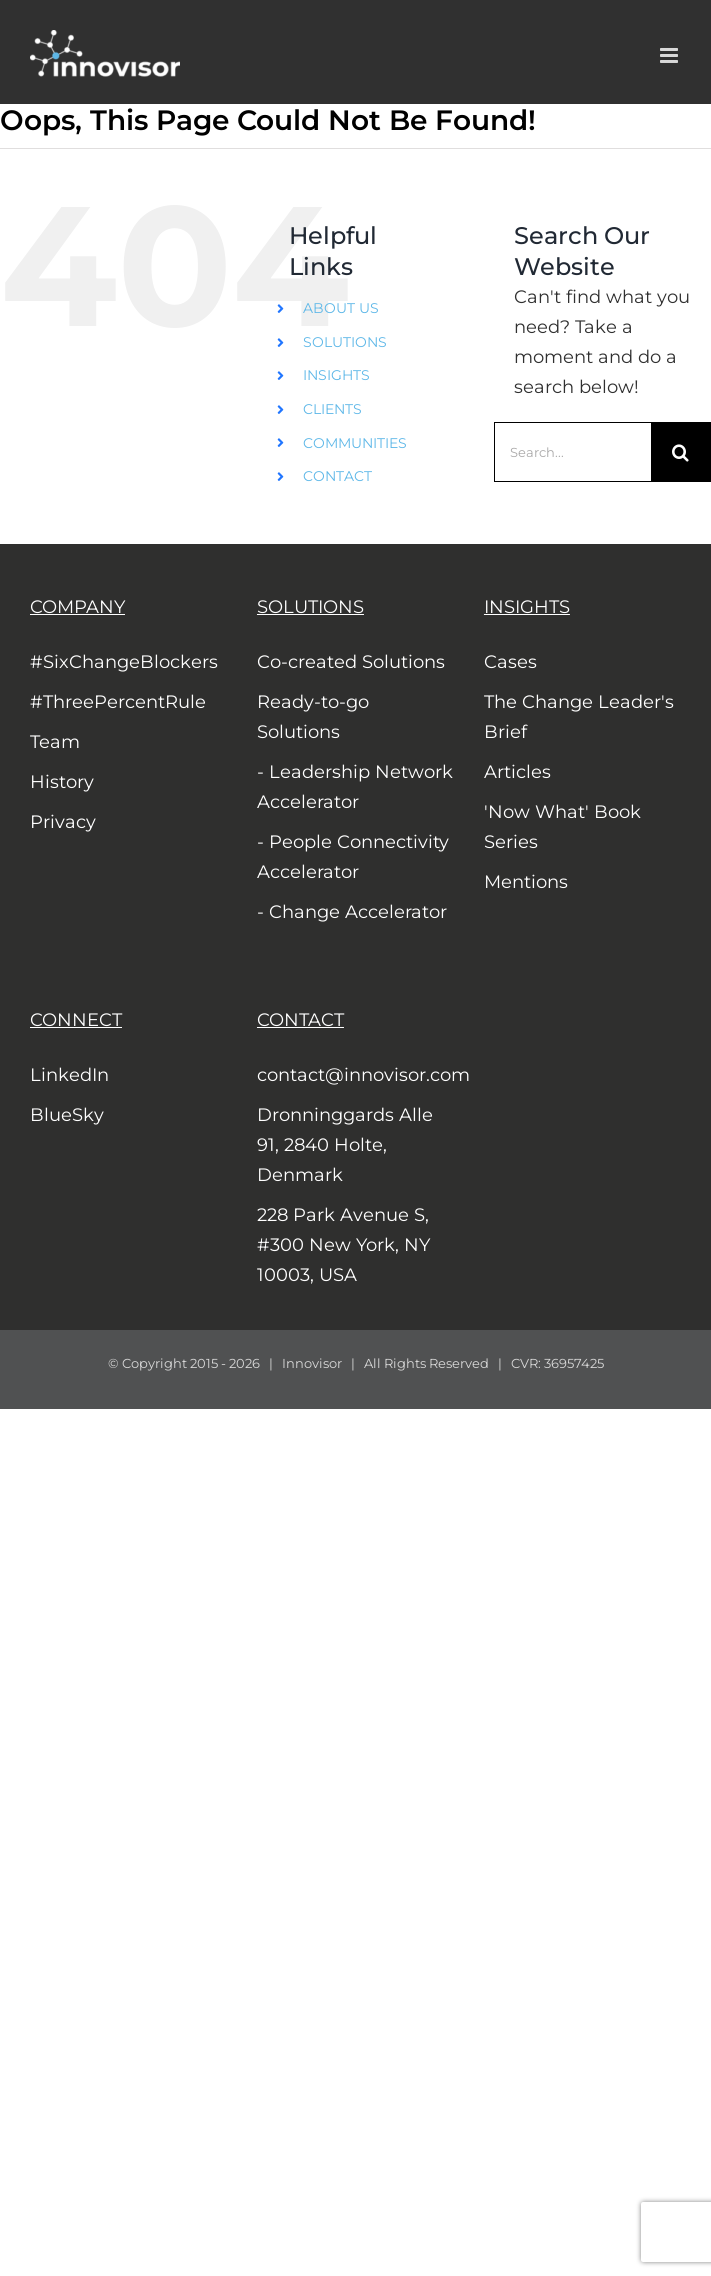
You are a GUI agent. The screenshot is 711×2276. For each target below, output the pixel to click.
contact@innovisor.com (355, 1075)
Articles (517, 772)
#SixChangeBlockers (124, 662)
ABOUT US (341, 308)
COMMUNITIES (355, 443)
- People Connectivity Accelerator (353, 857)
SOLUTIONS (345, 342)
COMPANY (77, 607)
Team (55, 742)
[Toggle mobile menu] (670, 55)
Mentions (526, 882)
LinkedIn (69, 1075)
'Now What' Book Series (562, 827)
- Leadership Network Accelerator (355, 787)
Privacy (63, 822)
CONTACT (337, 476)
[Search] (681, 452)
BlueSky (67, 1115)
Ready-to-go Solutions (313, 717)
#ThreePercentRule (118, 702)
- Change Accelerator (352, 912)
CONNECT (76, 1020)
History (62, 782)
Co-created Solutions (351, 662)
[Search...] (572, 452)
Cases (510, 662)
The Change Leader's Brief (579, 717)
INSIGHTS (336, 375)
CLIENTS (332, 409)
